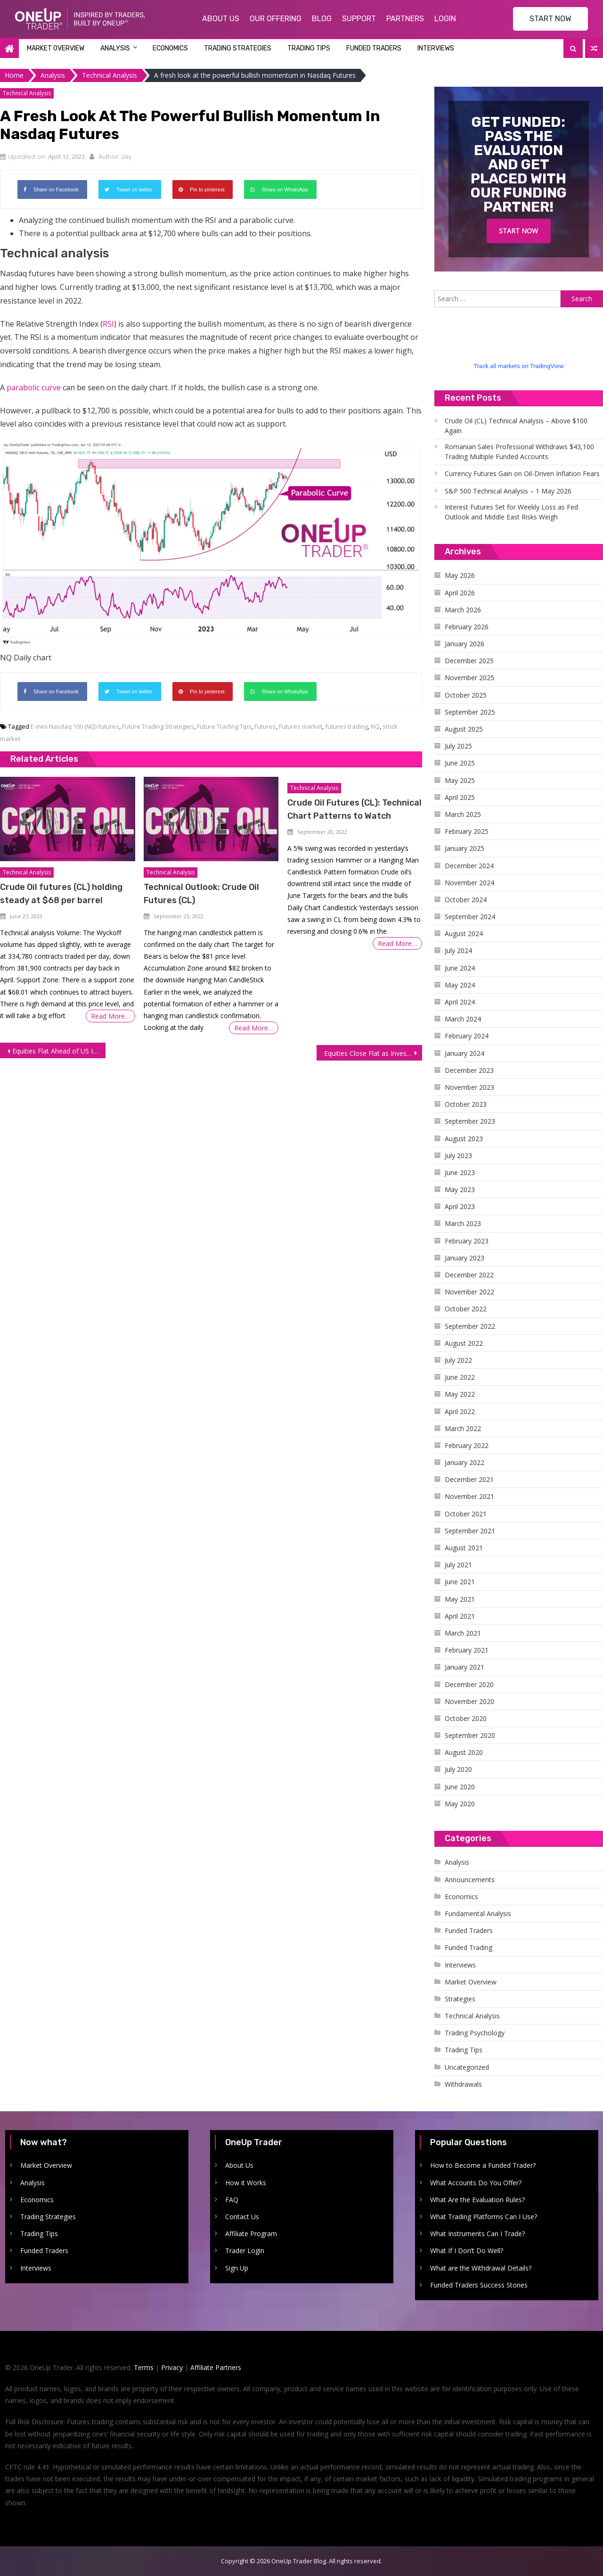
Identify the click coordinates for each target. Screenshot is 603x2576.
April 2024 (460, 1001)
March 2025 (463, 814)
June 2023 (460, 1172)
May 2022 (460, 1394)
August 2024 (464, 933)
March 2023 (463, 1223)
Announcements (470, 1879)
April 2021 (460, 1616)
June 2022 (460, 1377)
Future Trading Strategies (158, 726)
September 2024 (470, 916)
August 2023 (464, 1138)
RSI (108, 324)
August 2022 (464, 1343)
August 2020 (464, 1752)
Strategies (460, 1998)
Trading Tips (308, 48)
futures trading (346, 726)
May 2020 (460, 1803)
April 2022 (460, 1411)
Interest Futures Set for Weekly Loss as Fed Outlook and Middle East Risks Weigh (511, 511)
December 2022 (469, 1274)
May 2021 (460, 1599)
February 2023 (467, 1240)
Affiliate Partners (215, 2367)
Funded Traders (373, 48)
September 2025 (470, 712)
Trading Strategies (237, 48)
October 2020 (466, 1718)
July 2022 (458, 1360)
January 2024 (464, 1053)
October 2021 (466, 1513)
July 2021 (458, 1564)
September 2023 (470, 1121)
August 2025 (464, 728)
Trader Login (244, 2250)
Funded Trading (468, 1947)
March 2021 (463, 1633)
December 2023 (469, 1070)
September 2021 (470, 1530)
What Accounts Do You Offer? (476, 2182)
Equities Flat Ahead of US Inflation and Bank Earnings (59, 1050)
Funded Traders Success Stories (479, 2284)
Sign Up (236, 2267)
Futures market (300, 726)
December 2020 (469, 1684)
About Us (220, 18)
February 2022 (467, 1445)
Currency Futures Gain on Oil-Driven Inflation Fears (522, 473)
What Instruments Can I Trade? (477, 2233)
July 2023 (458, 1155)
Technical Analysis (27, 93)
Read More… (110, 1016)
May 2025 (460, 780)
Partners (405, 18)
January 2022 (464, 1462)
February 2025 (467, 831)
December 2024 (469, 865)
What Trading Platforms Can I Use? (483, 2216)
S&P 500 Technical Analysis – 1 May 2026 (508, 490)
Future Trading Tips (224, 726)
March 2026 (463, 609)
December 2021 (469, 1479)
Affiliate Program (251, 2233)
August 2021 (464, 1547)
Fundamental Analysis (478, 1913)
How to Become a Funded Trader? (483, 2165)
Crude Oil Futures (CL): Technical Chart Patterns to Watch (354, 809)
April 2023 (460, 1206)
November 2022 (469, 1291)
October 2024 (466, 899)
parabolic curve (34, 387)
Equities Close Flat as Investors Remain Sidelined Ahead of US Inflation (373, 1053)
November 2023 (469, 1087)
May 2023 (460, 1189)
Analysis (115, 48)
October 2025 (466, 695)
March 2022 (463, 1428)
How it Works (245, 2182)
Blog (322, 18)
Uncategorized (467, 2067)
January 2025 (464, 848)
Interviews (435, 48)
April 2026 (460, 592)
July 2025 (458, 745)
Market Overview (55, 48)
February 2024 (467, 1035)
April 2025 (460, 797)
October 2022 (466, 1308)
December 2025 (469, 660)
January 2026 (464, 643)
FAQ (231, 2199)
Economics (170, 48)
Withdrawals (463, 2084)
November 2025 (469, 677)
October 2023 (466, 1104)
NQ (375, 726)
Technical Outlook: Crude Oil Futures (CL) (201, 893)
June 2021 (460, 1581)
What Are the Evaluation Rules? (477, 2199)
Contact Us (242, 2216)
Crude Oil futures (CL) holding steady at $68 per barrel (61, 893)
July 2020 (458, 1769)
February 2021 (467, 1650)
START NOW (550, 18)
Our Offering (276, 18)
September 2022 (470, 1326)
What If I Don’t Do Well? (466, 2250)
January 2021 (464, 1666)
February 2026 (467, 626)
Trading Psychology (475, 2032)
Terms (144, 2367)
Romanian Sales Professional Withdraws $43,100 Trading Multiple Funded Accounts (519, 451)
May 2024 (460, 984)
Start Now (518, 230)
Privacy (172, 2367)
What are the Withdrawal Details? (480, 2267)
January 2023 (464, 1257)
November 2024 (469, 882)
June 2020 (460, 1786)
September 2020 (470, 1735)
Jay (126, 156)
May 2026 (460, 575)
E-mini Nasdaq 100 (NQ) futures (75, 726)
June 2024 (460, 967)
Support (359, 18)
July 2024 (458, 950)
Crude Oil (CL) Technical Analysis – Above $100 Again (516, 425)
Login (445, 18)
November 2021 (469, 1496)
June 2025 (460, 762)
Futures (265, 726)
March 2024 (463, 1018)
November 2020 (469, 1701)
